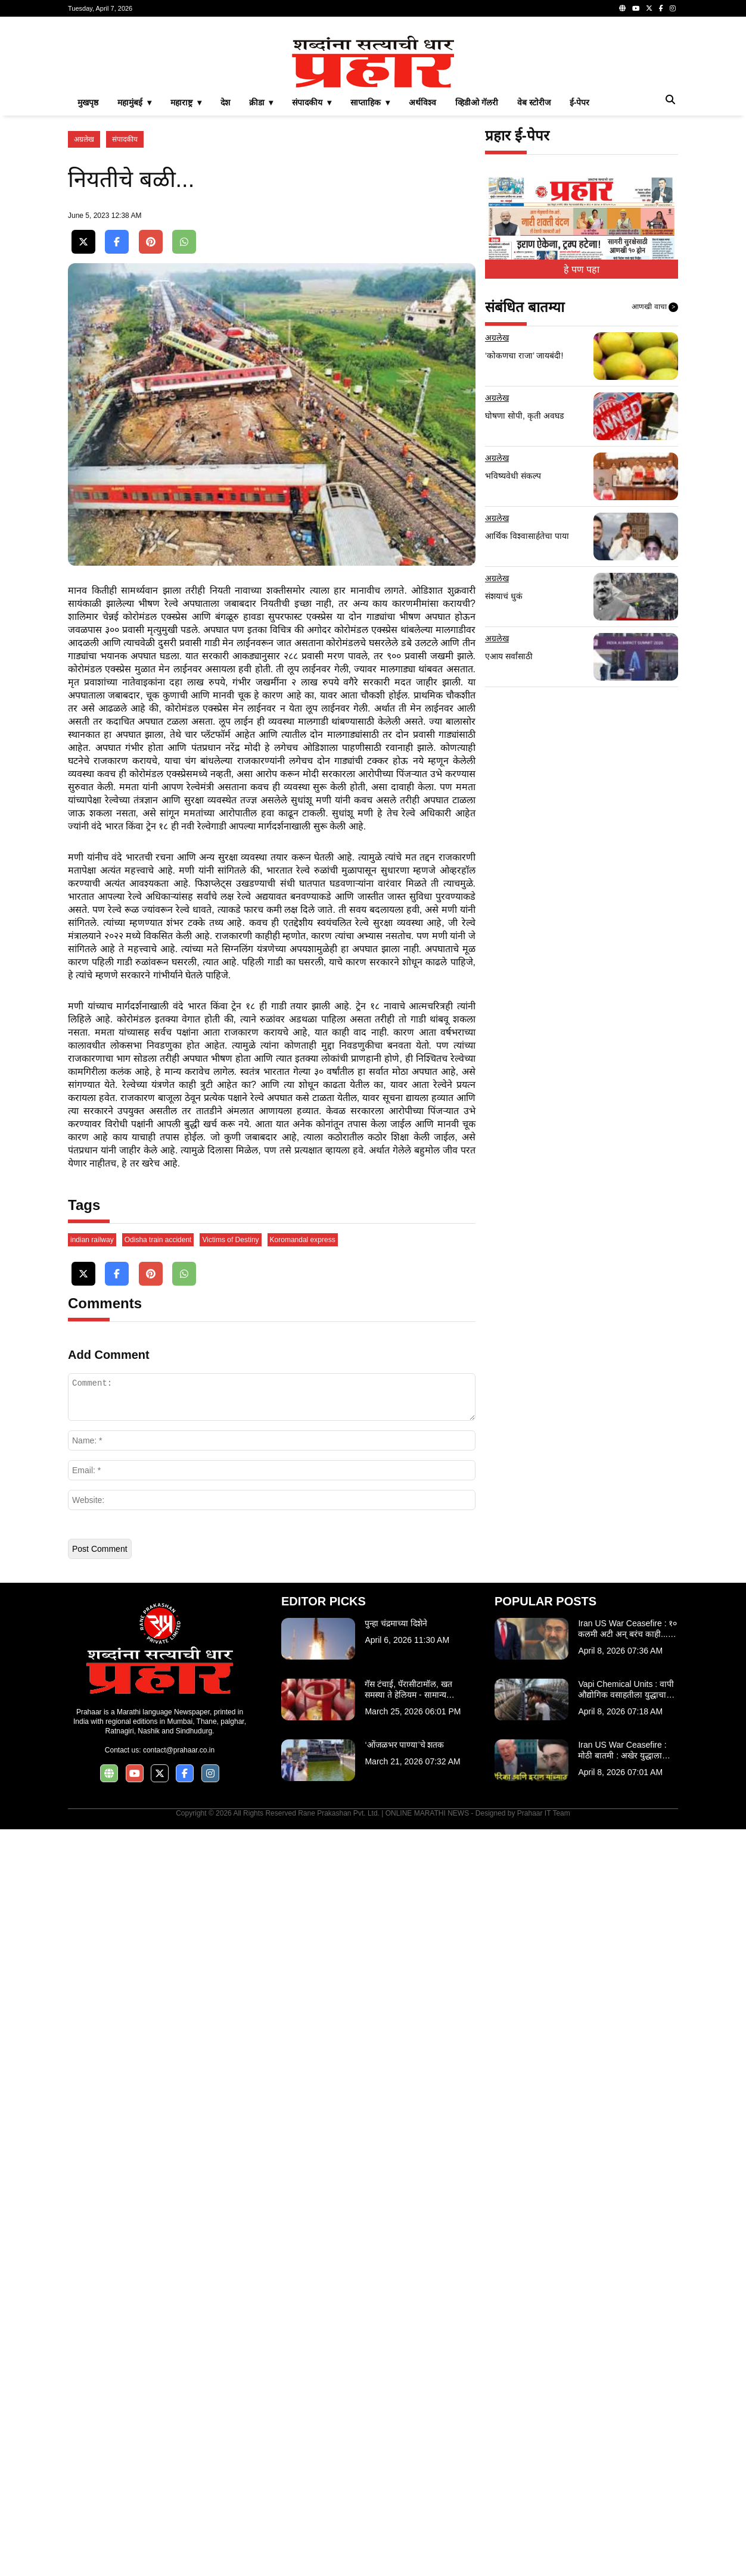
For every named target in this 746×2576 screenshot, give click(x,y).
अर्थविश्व (422, 269)
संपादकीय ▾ (311, 269)
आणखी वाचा (655, 474)
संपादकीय (125, 306)
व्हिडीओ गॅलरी (476, 269)
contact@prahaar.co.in (179, 2497)
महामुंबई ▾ (134, 269)
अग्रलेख (84, 306)
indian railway (92, 1986)
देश (225, 269)
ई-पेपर (580, 269)
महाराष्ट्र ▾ (185, 269)
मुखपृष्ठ (87, 269)
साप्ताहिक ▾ (370, 269)
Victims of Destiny (230, 1986)
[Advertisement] (373, 109)
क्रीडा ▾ (261, 269)
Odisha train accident (158, 1986)
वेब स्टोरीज (534, 269)
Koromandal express (302, 1986)
